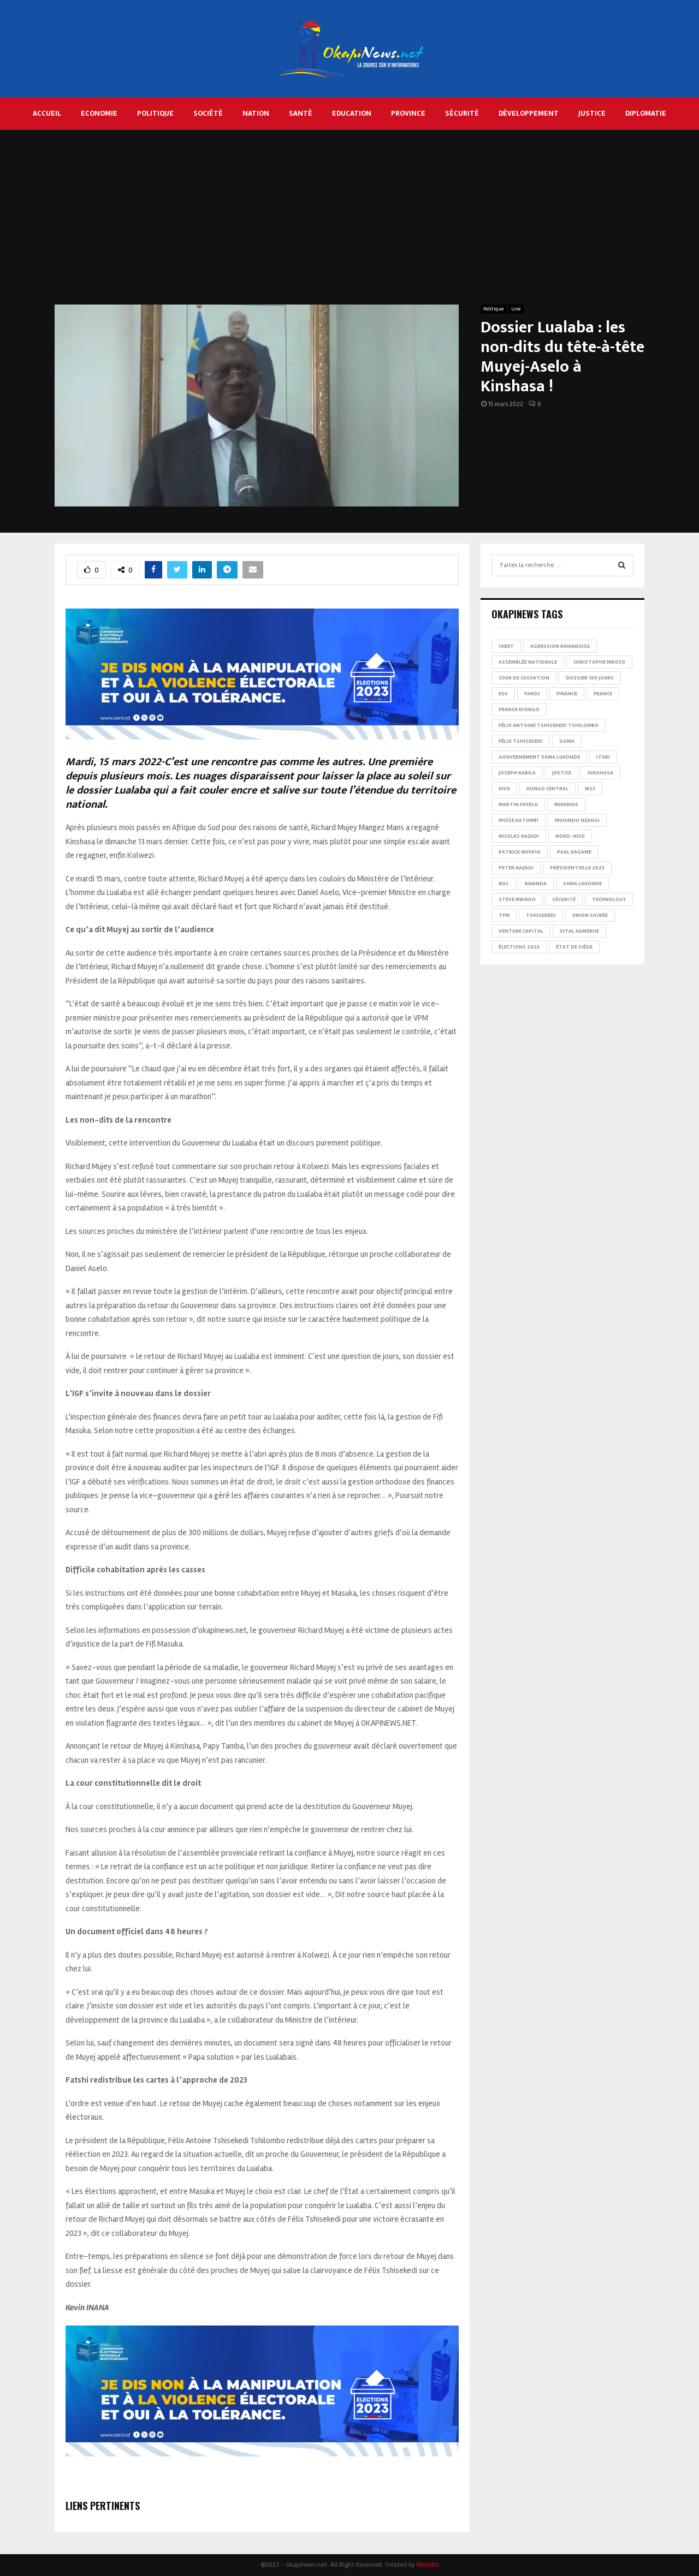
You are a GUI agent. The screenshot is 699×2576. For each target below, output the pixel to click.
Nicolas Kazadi (519, 836)
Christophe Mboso (599, 662)
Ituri (603, 757)
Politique (155, 113)
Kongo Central (547, 788)
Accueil (47, 113)
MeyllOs (428, 2565)
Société (208, 113)
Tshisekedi (541, 915)
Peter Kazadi (516, 867)
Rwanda (536, 883)
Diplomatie (645, 113)
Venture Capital (521, 931)
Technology (609, 899)
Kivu (504, 788)
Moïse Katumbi (518, 820)
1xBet (506, 646)
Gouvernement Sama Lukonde (539, 757)
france (603, 693)
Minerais (566, 804)
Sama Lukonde (582, 883)
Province (408, 113)
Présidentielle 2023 (577, 867)
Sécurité (462, 113)
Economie (99, 113)
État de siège (574, 947)
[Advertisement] (349, 222)
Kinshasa (600, 773)
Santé (300, 113)
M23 (590, 788)
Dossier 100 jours (590, 678)
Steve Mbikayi (517, 899)
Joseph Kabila (517, 773)
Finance (566, 693)
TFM (504, 915)
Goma (566, 741)
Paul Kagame (574, 852)
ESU (503, 693)
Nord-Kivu (570, 836)
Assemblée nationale (528, 662)
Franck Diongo (519, 709)
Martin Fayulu (518, 804)
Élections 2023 (519, 947)
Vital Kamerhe (579, 931)
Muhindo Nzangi (577, 820)
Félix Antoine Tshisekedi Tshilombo (549, 725)
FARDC (532, 693)
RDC (503, 883)
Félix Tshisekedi (521, 741)
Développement (529, 113)
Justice (592, 113)
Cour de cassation (524, 678)
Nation (255, 113)
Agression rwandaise (560, 646)
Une (516, 309)
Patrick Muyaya (520, 852)
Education (351, 113)
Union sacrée (590, 915)
